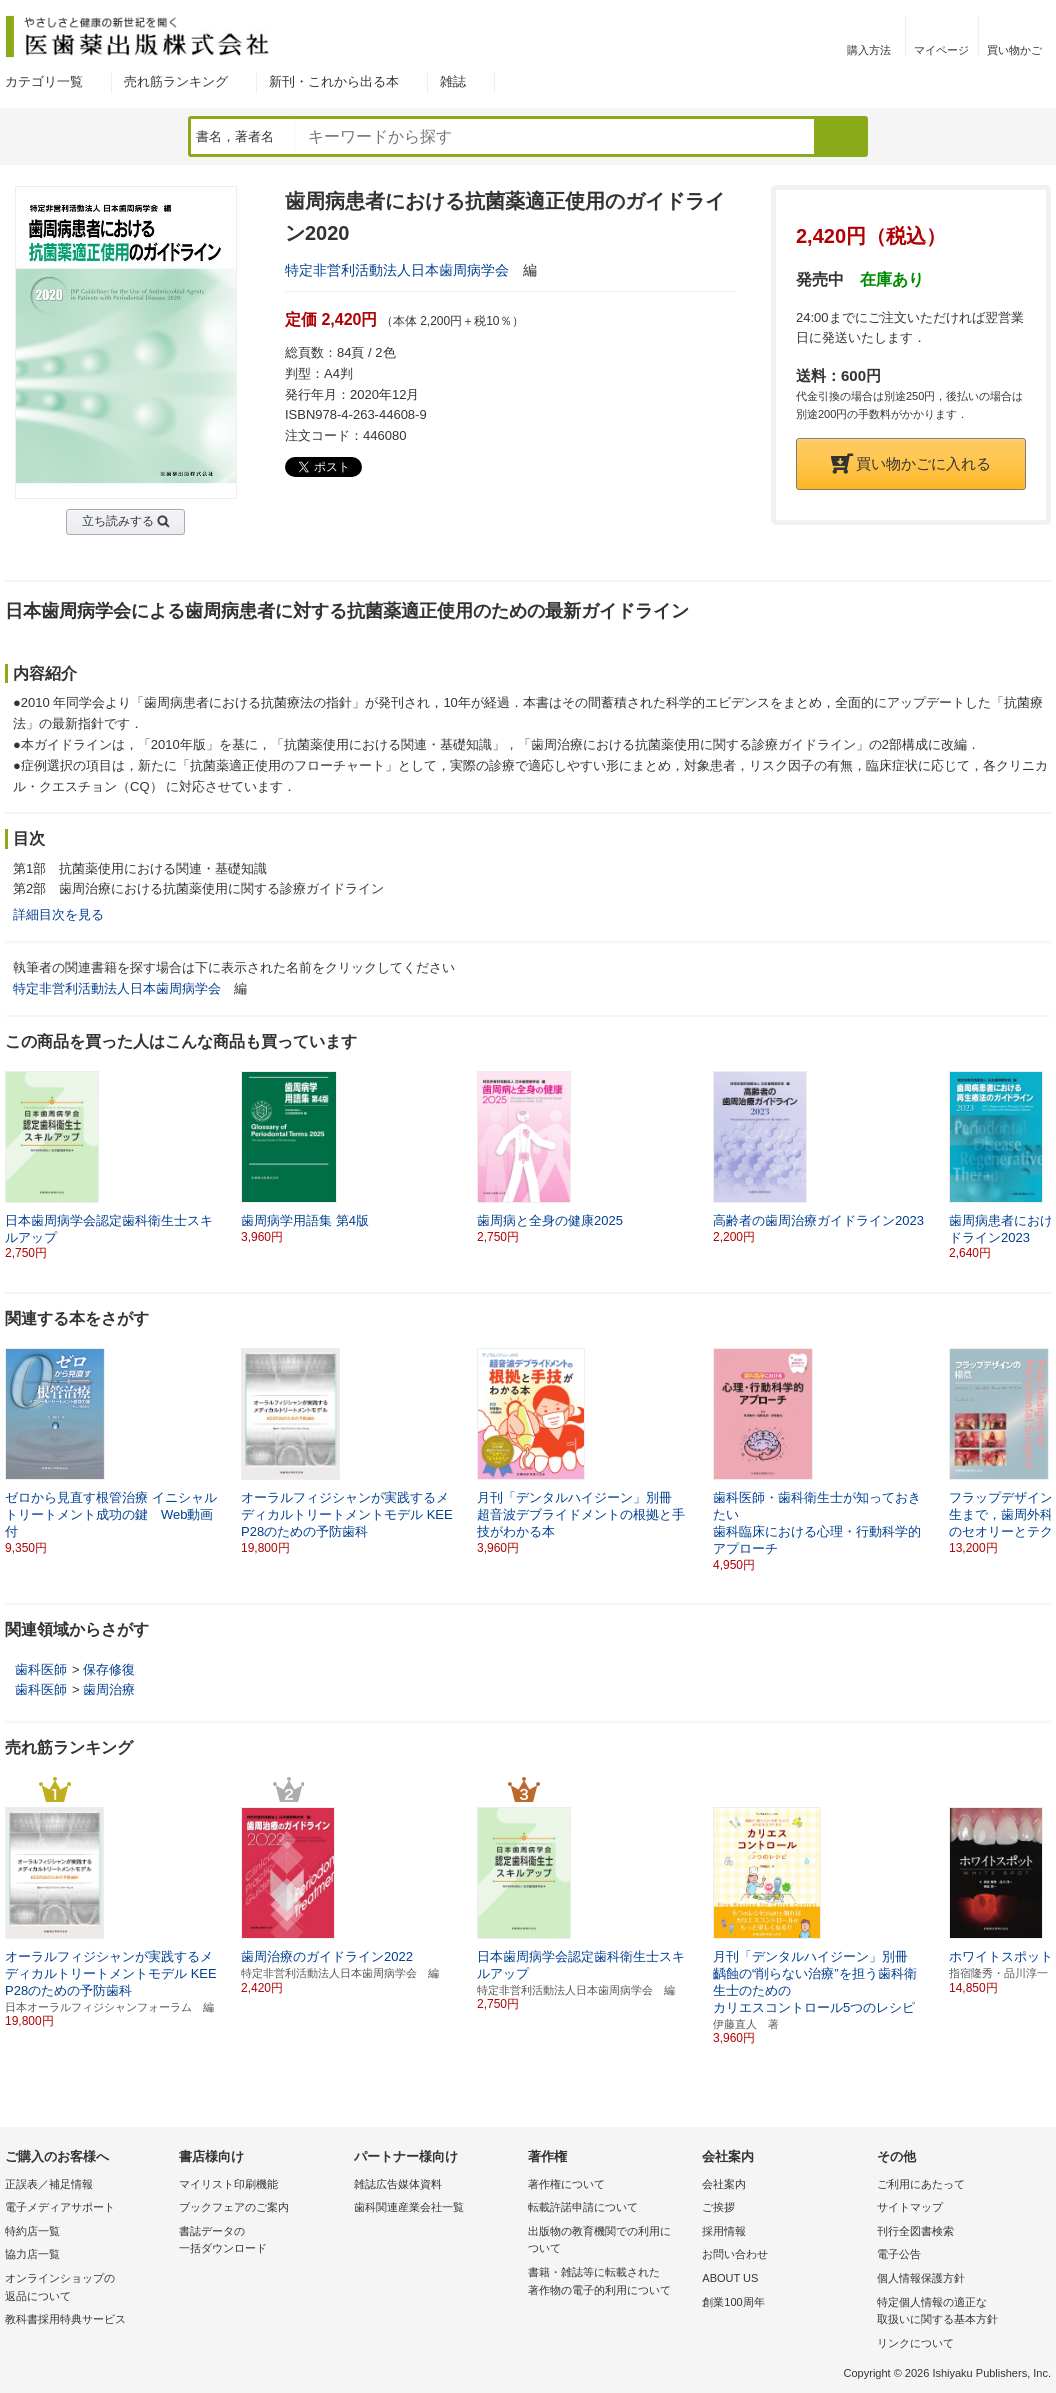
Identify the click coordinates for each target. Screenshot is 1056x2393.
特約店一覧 (32, 2231)
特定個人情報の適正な (959, 2312)
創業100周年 (733, 2302)
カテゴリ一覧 (44, 81)
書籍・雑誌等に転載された (610, 2282)
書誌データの (261, 2241)
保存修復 (109, 1669)
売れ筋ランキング (176, 81)
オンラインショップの (87, 2288)
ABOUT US (730, 2278)
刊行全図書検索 (915, 2231)
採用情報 (724, 2231)
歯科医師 (41, 1669)
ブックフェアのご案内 (234, 2207)
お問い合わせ (735, 2254)
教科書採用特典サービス (65, 2319)
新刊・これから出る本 (334, 81)
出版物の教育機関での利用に (610, 2241)
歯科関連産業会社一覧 (409, 2207)
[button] (1037, 1166)
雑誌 (453, 81)
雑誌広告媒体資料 (398, 2184)
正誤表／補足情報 (49, 2184)
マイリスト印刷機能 (228, 2184)
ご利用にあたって (921, 2184)
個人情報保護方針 (921, 2278)
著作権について (566, 2184)
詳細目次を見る (58, 914)
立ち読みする (118, 521)
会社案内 (724, 2184)
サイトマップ (910, 2207)
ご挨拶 (718, 2207)
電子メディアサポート (60, 2207)
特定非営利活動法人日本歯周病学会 (397, 270)
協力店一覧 (32, 2254)
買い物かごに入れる (911, 463)
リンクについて (915, 2343)
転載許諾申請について (583, 2207)
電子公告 (899, 2254)
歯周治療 (109, 1689)
